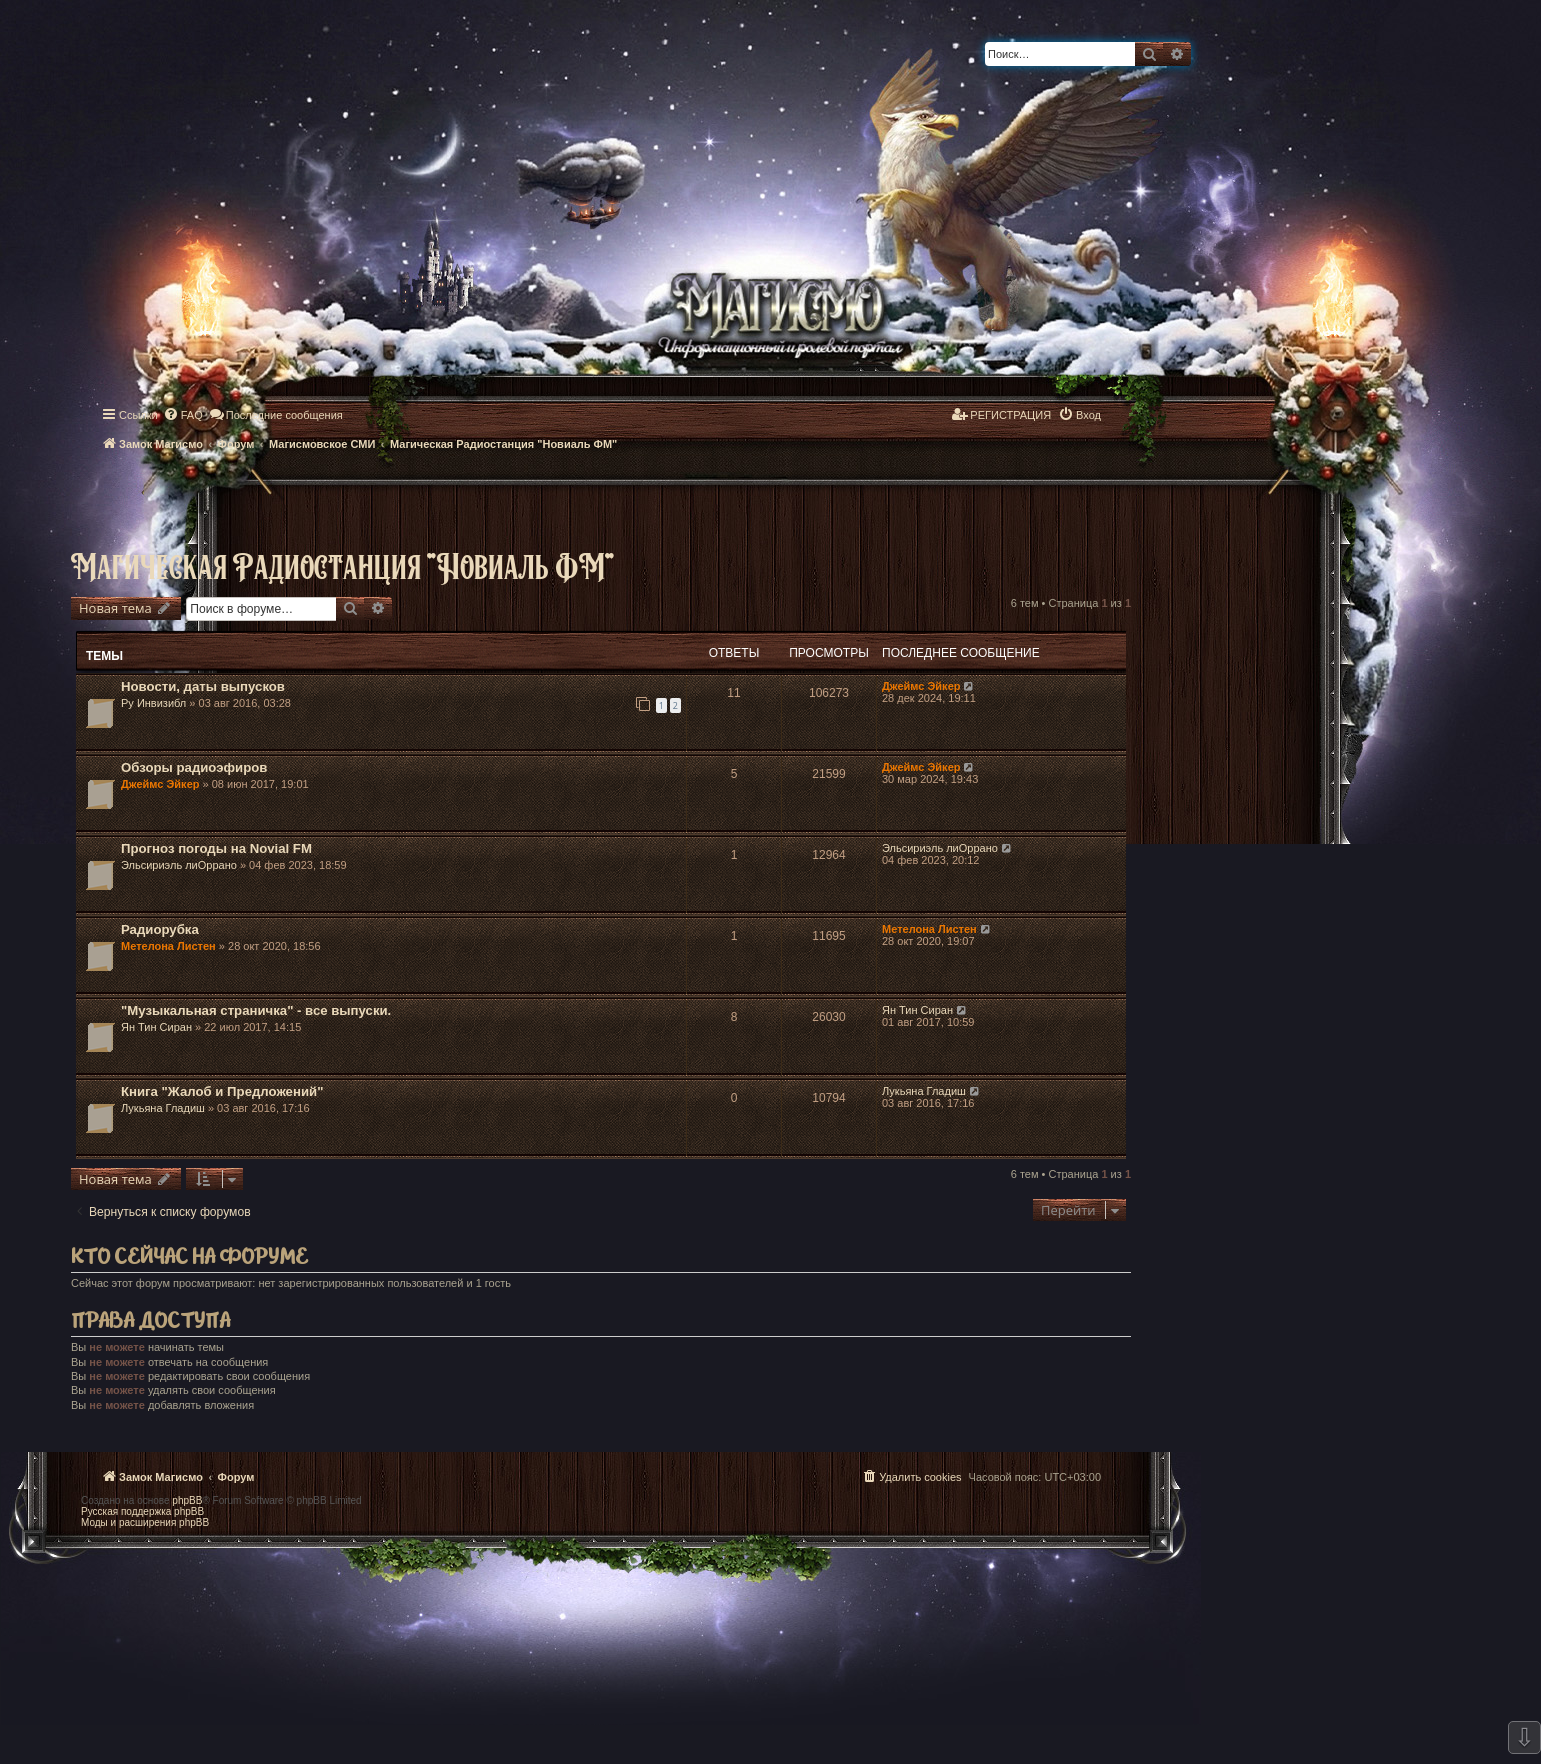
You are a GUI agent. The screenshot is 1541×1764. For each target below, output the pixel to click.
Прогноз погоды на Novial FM (216, 848)
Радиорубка (160, 929)
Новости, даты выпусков (203, 686)
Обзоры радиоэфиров (194, 767)
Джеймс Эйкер (921, 686)
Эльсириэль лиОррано (179, 865)
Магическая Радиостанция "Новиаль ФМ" (343, 565)
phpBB (187, 1500)
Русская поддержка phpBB (142, 1511)
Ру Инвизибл (153, 703)
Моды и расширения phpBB (145, 1522)
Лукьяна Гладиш (163, 1108)
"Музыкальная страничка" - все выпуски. (256, 1010)
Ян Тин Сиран (156, 1027)
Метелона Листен (168, 946)
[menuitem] (183, 415)
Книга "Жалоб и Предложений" (222, 1091)
